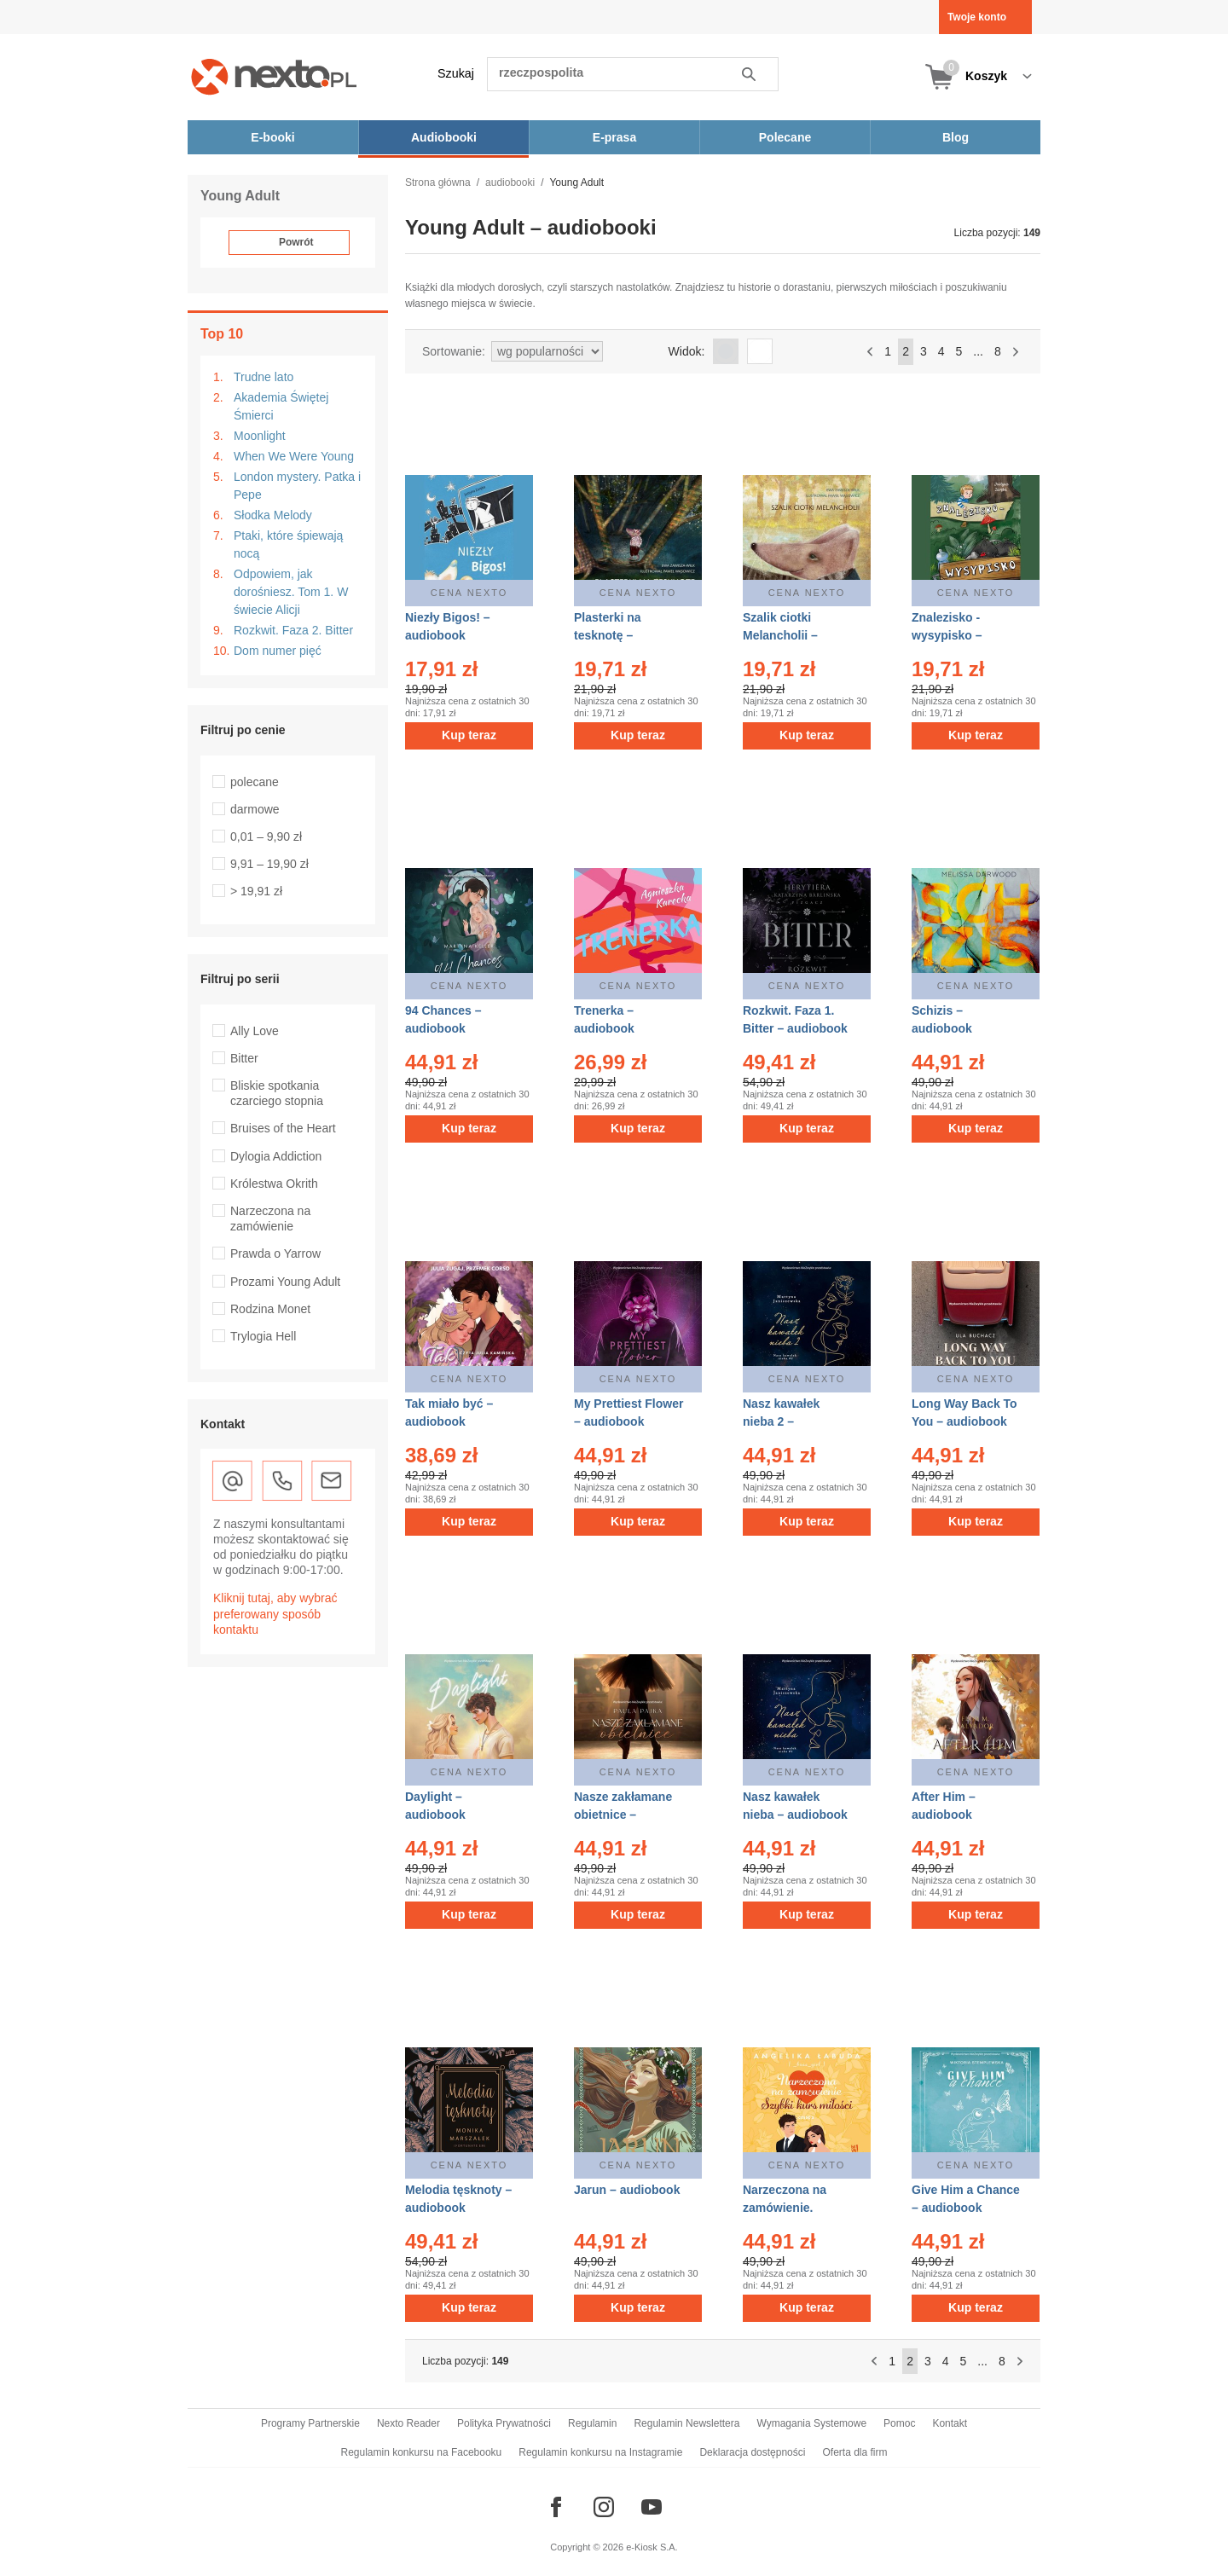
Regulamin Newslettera (686, 2423)
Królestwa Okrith (274, 1183)
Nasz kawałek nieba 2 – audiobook (781, 1421)
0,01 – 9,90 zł (266, 836)
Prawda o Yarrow (275, 1253)
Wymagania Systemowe (811, 2423)
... (978, 351)
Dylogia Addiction (275, 1156)
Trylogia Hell (263, 1336)
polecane (254, 782)
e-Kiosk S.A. (652, 2547)
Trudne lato (263, 377)
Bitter (244, 1058)
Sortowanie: (453, 351)
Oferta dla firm (854, 2452)
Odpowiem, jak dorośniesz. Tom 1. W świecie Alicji (291, 592)
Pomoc (899, 2423)
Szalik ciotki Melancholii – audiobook (780, 635)
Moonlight (260, 436)
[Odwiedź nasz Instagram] (603, 2507)
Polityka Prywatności (504, 2423)
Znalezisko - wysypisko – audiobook (947, 635)
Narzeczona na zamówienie (270, 1218)
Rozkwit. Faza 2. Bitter (293, 630)
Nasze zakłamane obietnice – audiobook (623, 1814)
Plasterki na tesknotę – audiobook (607, 635)
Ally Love (254, 1031)
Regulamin (592, 2423)
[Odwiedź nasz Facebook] (556, 2507)
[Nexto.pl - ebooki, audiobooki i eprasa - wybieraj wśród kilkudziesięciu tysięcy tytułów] (274, 76)
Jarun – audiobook (627, 2190)
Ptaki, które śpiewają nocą (288, 544)
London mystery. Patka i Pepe (297, 485)
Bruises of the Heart (283, 1128)
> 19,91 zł (256, 891)
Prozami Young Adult (285, 1281)
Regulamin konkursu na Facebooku (421, 2452)
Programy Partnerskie (310, 2423)
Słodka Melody (273, 515)
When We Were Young (294, 456)
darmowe (255, 809)
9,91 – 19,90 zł (269, 864)
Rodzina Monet (270, 1309)
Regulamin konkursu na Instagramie (600, 2452)
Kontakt (949, 2423)
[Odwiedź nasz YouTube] (651, 2507)
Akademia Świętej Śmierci (281, 406)
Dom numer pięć (277, 650)
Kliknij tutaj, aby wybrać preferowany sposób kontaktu (275, 1613)
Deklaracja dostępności (752, 2452)
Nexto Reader (408, 2423)
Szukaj (455, 73)
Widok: (687, 351)
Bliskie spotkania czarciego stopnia (276, 1093)
